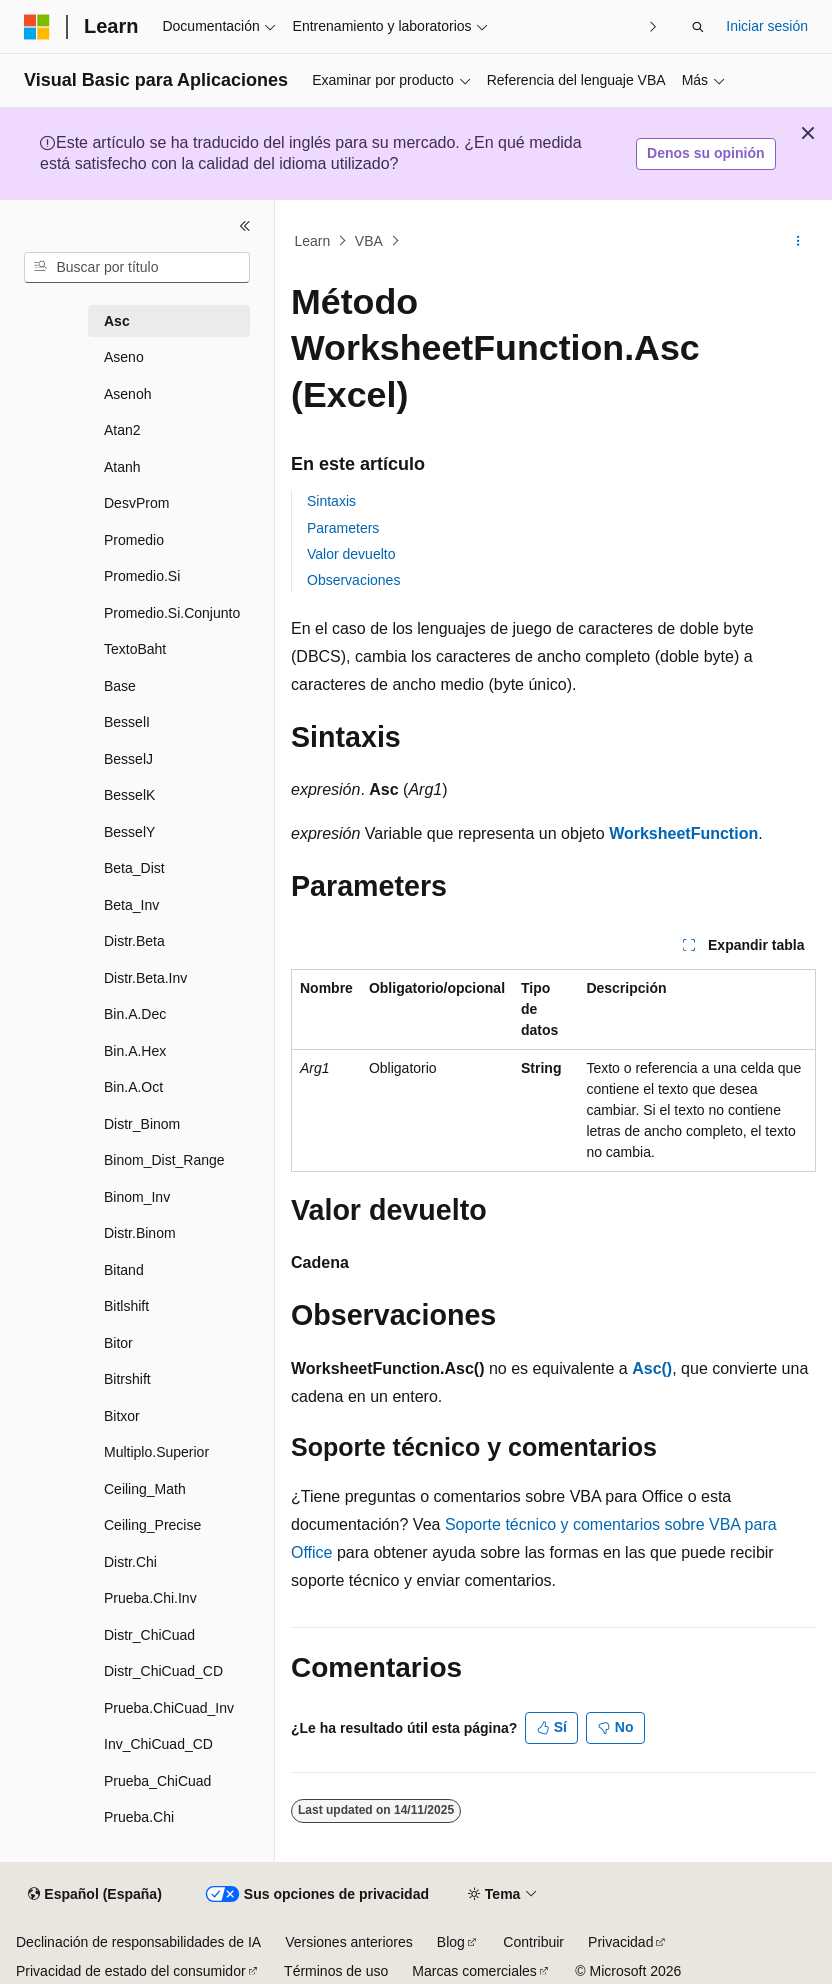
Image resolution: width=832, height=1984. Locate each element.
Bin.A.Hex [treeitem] (135, 1051)
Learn (313, 241)
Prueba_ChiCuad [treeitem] (157, 1781)
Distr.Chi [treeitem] (130, 1562)
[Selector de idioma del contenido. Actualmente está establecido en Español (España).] (94, 1895)
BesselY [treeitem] (129, 832)
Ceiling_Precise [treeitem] (152, 1525)
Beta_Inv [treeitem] (131, 905)
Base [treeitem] (120, 686)
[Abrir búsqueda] (698, 27)
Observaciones (353, 580)
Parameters (343, 528)
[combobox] (137, 268)
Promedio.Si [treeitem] (142, 576)
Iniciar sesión (767, 26)
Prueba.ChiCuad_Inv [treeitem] (169, 1708)
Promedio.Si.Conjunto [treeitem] (172, 613)
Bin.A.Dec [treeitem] (135, 1014)
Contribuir (533, 1942)
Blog (451, 1942)
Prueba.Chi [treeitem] (139, 1817)
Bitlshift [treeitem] (126, 1306)
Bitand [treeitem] (124, 1270)
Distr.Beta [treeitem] (134, 941)
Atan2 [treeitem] (122, 430)
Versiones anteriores (349, 1942)
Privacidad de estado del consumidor (131, 1971)
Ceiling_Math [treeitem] (145, 1489)
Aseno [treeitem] (124, 357)
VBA (369, 241)
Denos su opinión (705, 153)
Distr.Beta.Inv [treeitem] (145, 978)
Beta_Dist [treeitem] (134, 868)
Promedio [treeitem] (134, 540)
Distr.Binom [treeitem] (140, 1233)
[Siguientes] (652, 26)
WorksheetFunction (683, 833)
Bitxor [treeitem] (122, 1416)
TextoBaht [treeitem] (135, 649)
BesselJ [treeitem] (128, 759)
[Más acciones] (798, 241)
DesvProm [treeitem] (136, 503)
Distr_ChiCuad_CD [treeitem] (163, 1671)
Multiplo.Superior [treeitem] (156, 1452)
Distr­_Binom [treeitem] (142, 1124)
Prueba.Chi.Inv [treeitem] (150, 1598)
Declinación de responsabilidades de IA (138, 1942)
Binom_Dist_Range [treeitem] (164, 1160)
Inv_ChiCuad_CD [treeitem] (158, 1744)
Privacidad (620, 1942)
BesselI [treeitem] (127, 722)
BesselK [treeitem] (129, 795)
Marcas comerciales (474, 1971)
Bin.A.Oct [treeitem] (133, 1087)
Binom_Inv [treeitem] (137, 1197)
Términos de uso (336, 1971)
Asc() (652, 1368)
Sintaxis (331, 501)
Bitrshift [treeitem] (127, 1379)
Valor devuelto (351, 554)
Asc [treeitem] (117, 321)
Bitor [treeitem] (118, 1343)
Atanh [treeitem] (122, 467)
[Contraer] (245, 226)
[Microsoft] (37, 27)
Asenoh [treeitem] (127, 394)
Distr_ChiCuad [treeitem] (149, 1635)
